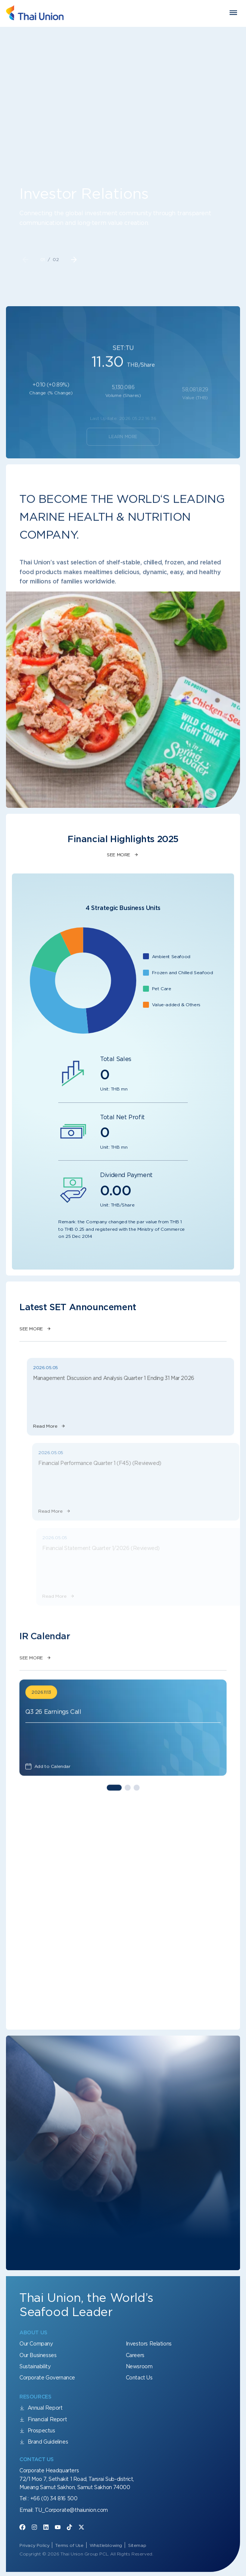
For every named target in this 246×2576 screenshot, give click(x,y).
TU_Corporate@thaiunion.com (71, 2510)
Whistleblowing (106, 2545)
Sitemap (137, 2545)
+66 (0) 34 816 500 (54, 2498)
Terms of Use (69, 2545)
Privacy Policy (34, 2545)
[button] (74, 260)
